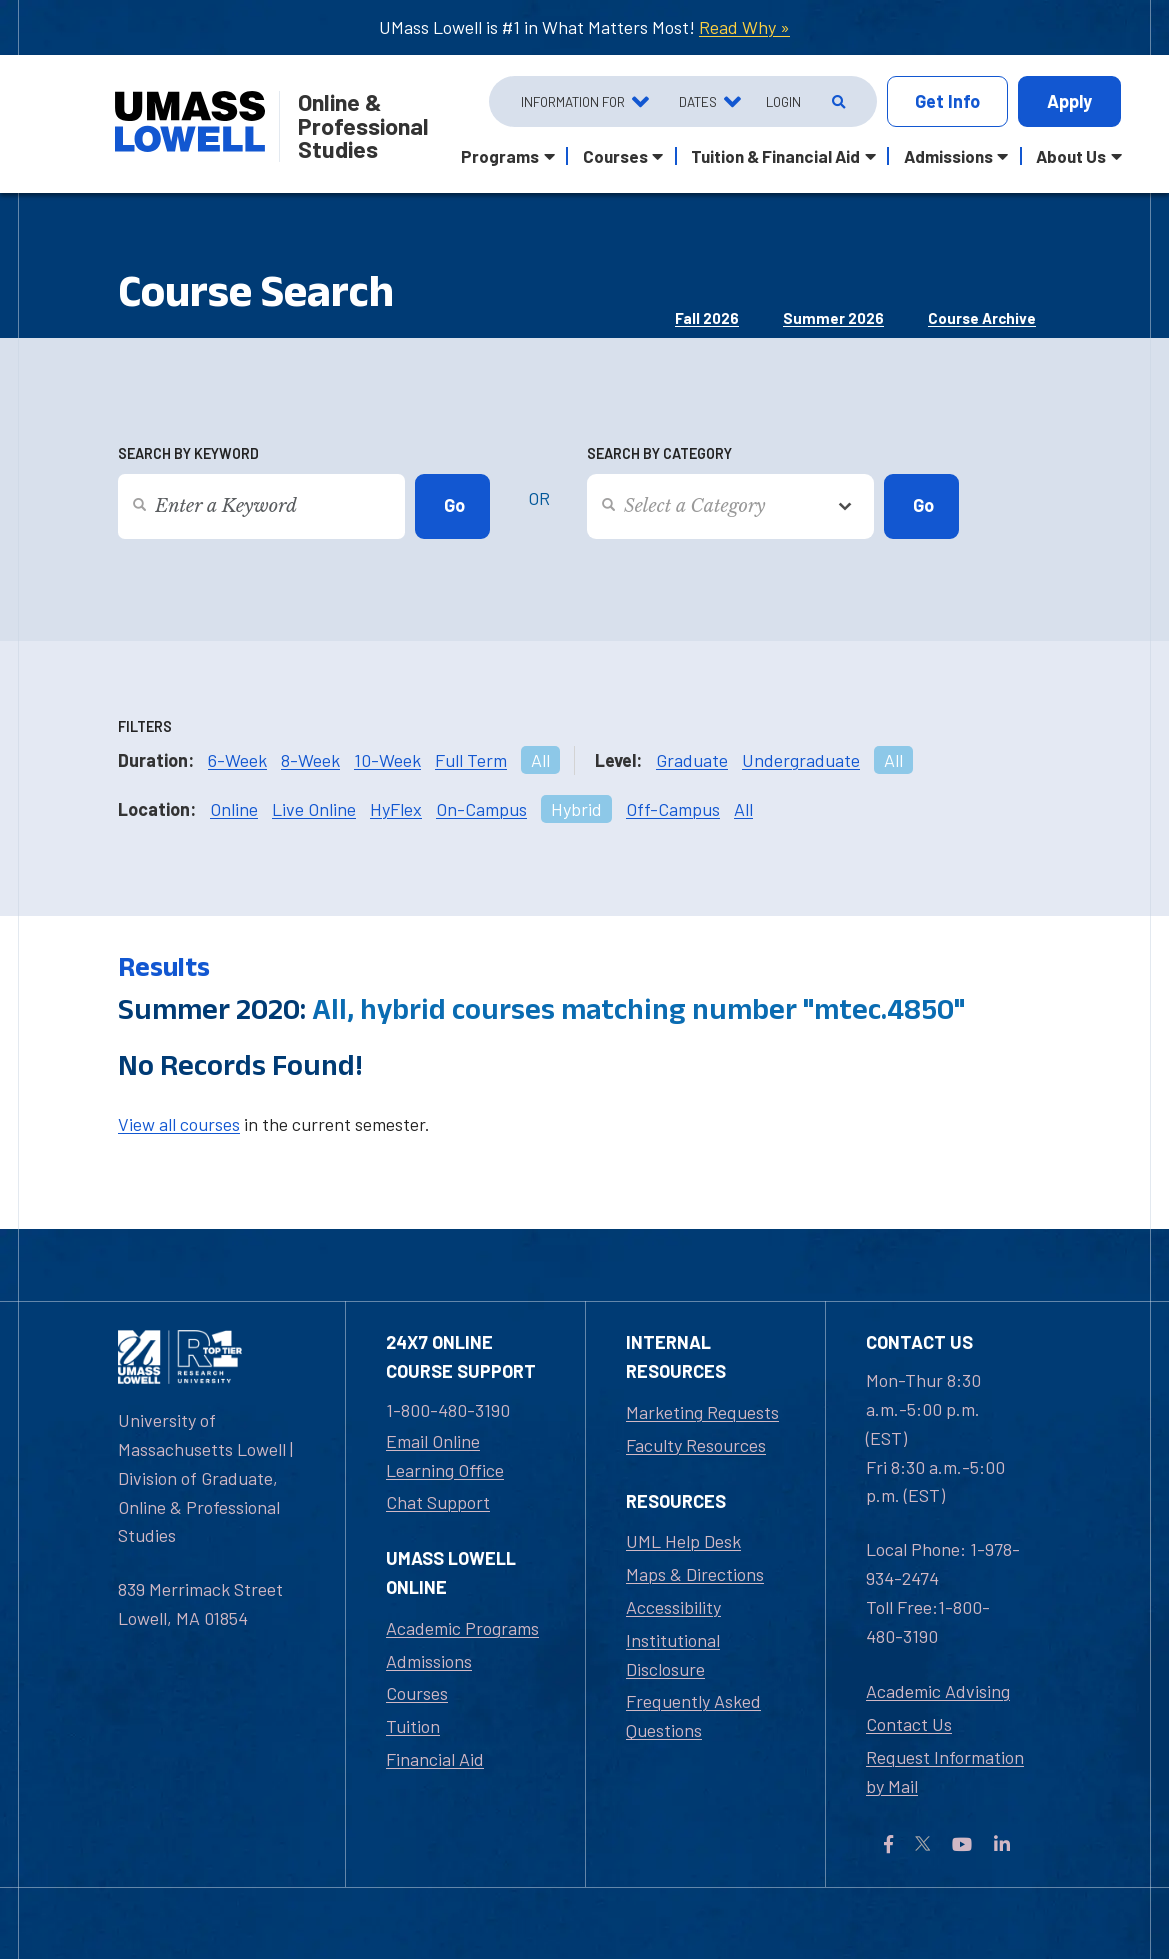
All (540, 760)
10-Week (387, 760)
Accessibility (673, 1607)
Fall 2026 (707, 318)
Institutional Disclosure (673, 1654)
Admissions (429, 1661)
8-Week (310, 760)
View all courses (179, 1124)
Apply (1069, 101)
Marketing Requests (702, 1412)
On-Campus (481, 809)
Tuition (413, 1726)
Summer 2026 (833, 318)
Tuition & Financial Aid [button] (775, 156)
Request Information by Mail (945, 1771)
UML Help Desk (683, 1541)
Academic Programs (462, 1628)
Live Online (314, 809)
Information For (573, 101)
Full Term (471, 760)
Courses (417, 1693)
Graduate (692, 760)
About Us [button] (1071, 156)
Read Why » (744, 27)
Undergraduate (801, 760)
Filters (145, 726)
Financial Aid (435, 1759)
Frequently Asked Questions (693, 1715)
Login (783, 101)
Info (947, 101)
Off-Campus (673, 809)
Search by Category (659, 453)
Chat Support (438, 1502)
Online (234, 809)
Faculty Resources (696, 1445)
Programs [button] (500, 156)
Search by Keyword (188, 453)
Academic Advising (938, 1691)
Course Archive (982, 318)
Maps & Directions (695, 1574)
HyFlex (396, 809)
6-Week (237, 760)
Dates (698, 101)
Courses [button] (615, 156)
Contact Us (909, 1724)
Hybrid (576, 809)
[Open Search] (836, 102)
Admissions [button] (948, 156)
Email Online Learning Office (445, 1455)
